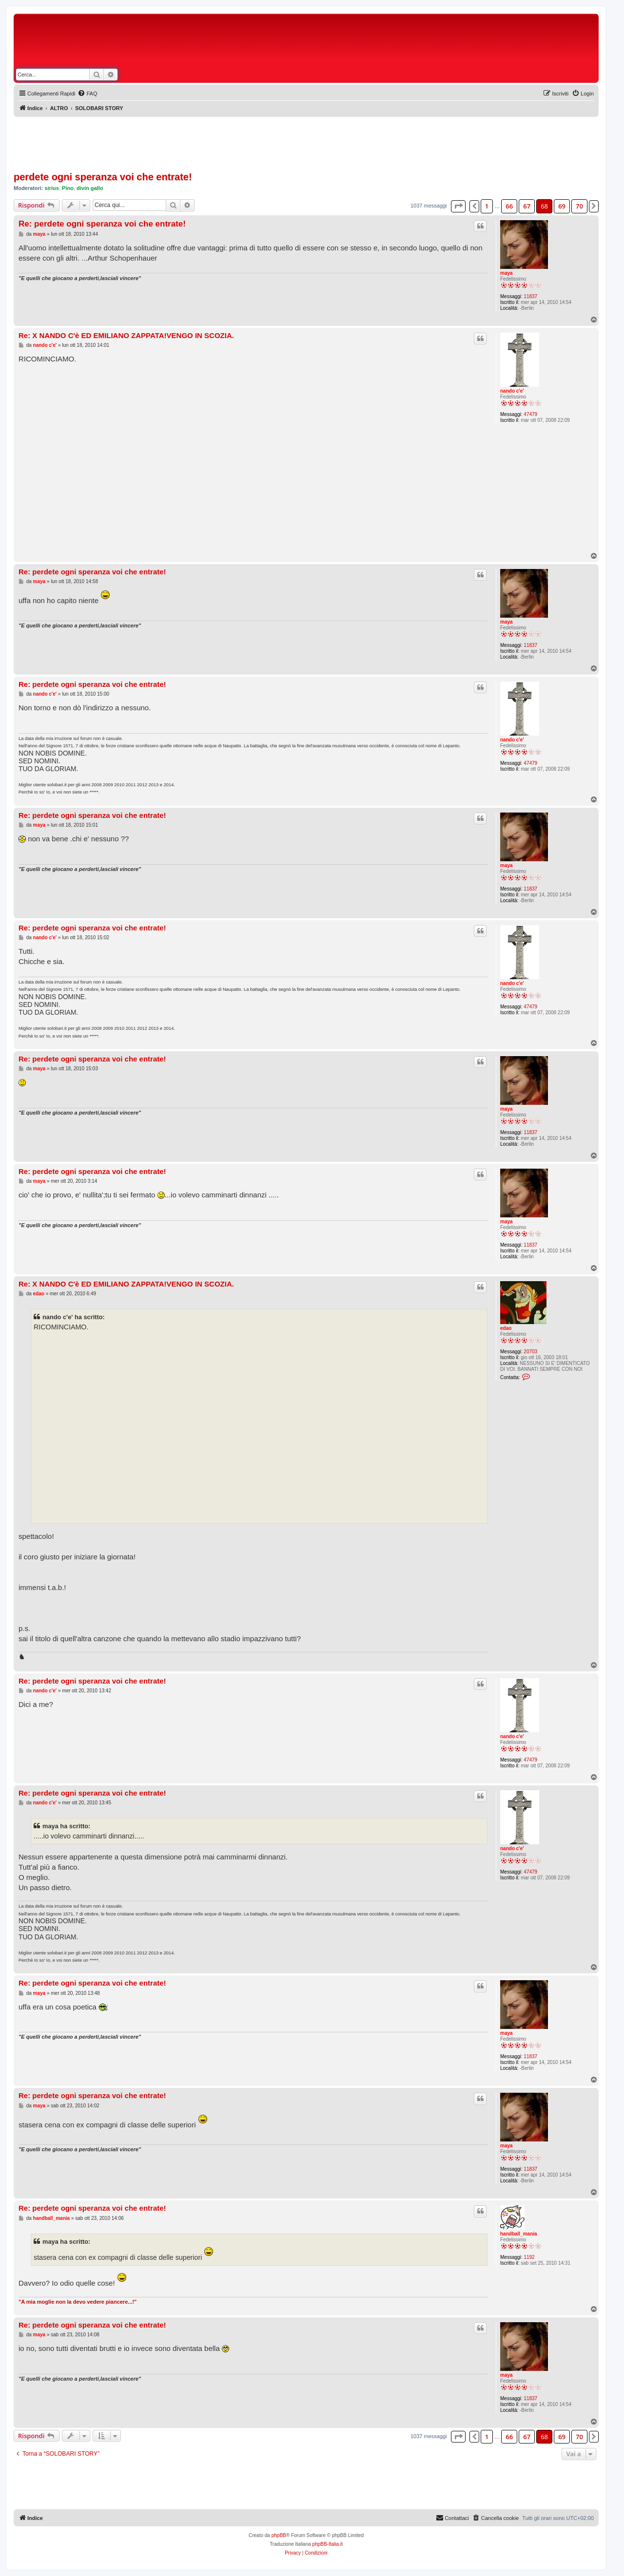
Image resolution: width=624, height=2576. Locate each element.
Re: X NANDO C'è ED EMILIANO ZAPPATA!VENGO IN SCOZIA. (126, 335)
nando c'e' (512, 391)
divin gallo (90, 188)
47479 (530, 414)
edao (505, 1328)
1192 (529, 2257)
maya (506, 273)
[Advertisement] (351, 43)
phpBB (279, 2535)
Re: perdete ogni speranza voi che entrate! (102, 223)
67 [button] (526, 206)
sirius (52, 188)
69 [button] (562, 206)
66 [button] (509, 206)
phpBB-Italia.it (327, 2544)
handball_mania (518, 2233)
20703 (530, 1351)
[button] (458, 206)
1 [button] (486, 206)
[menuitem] (87, 93)
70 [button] (579, 206)
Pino (68, 188)
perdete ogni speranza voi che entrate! (103, 176)
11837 (530, 296)
